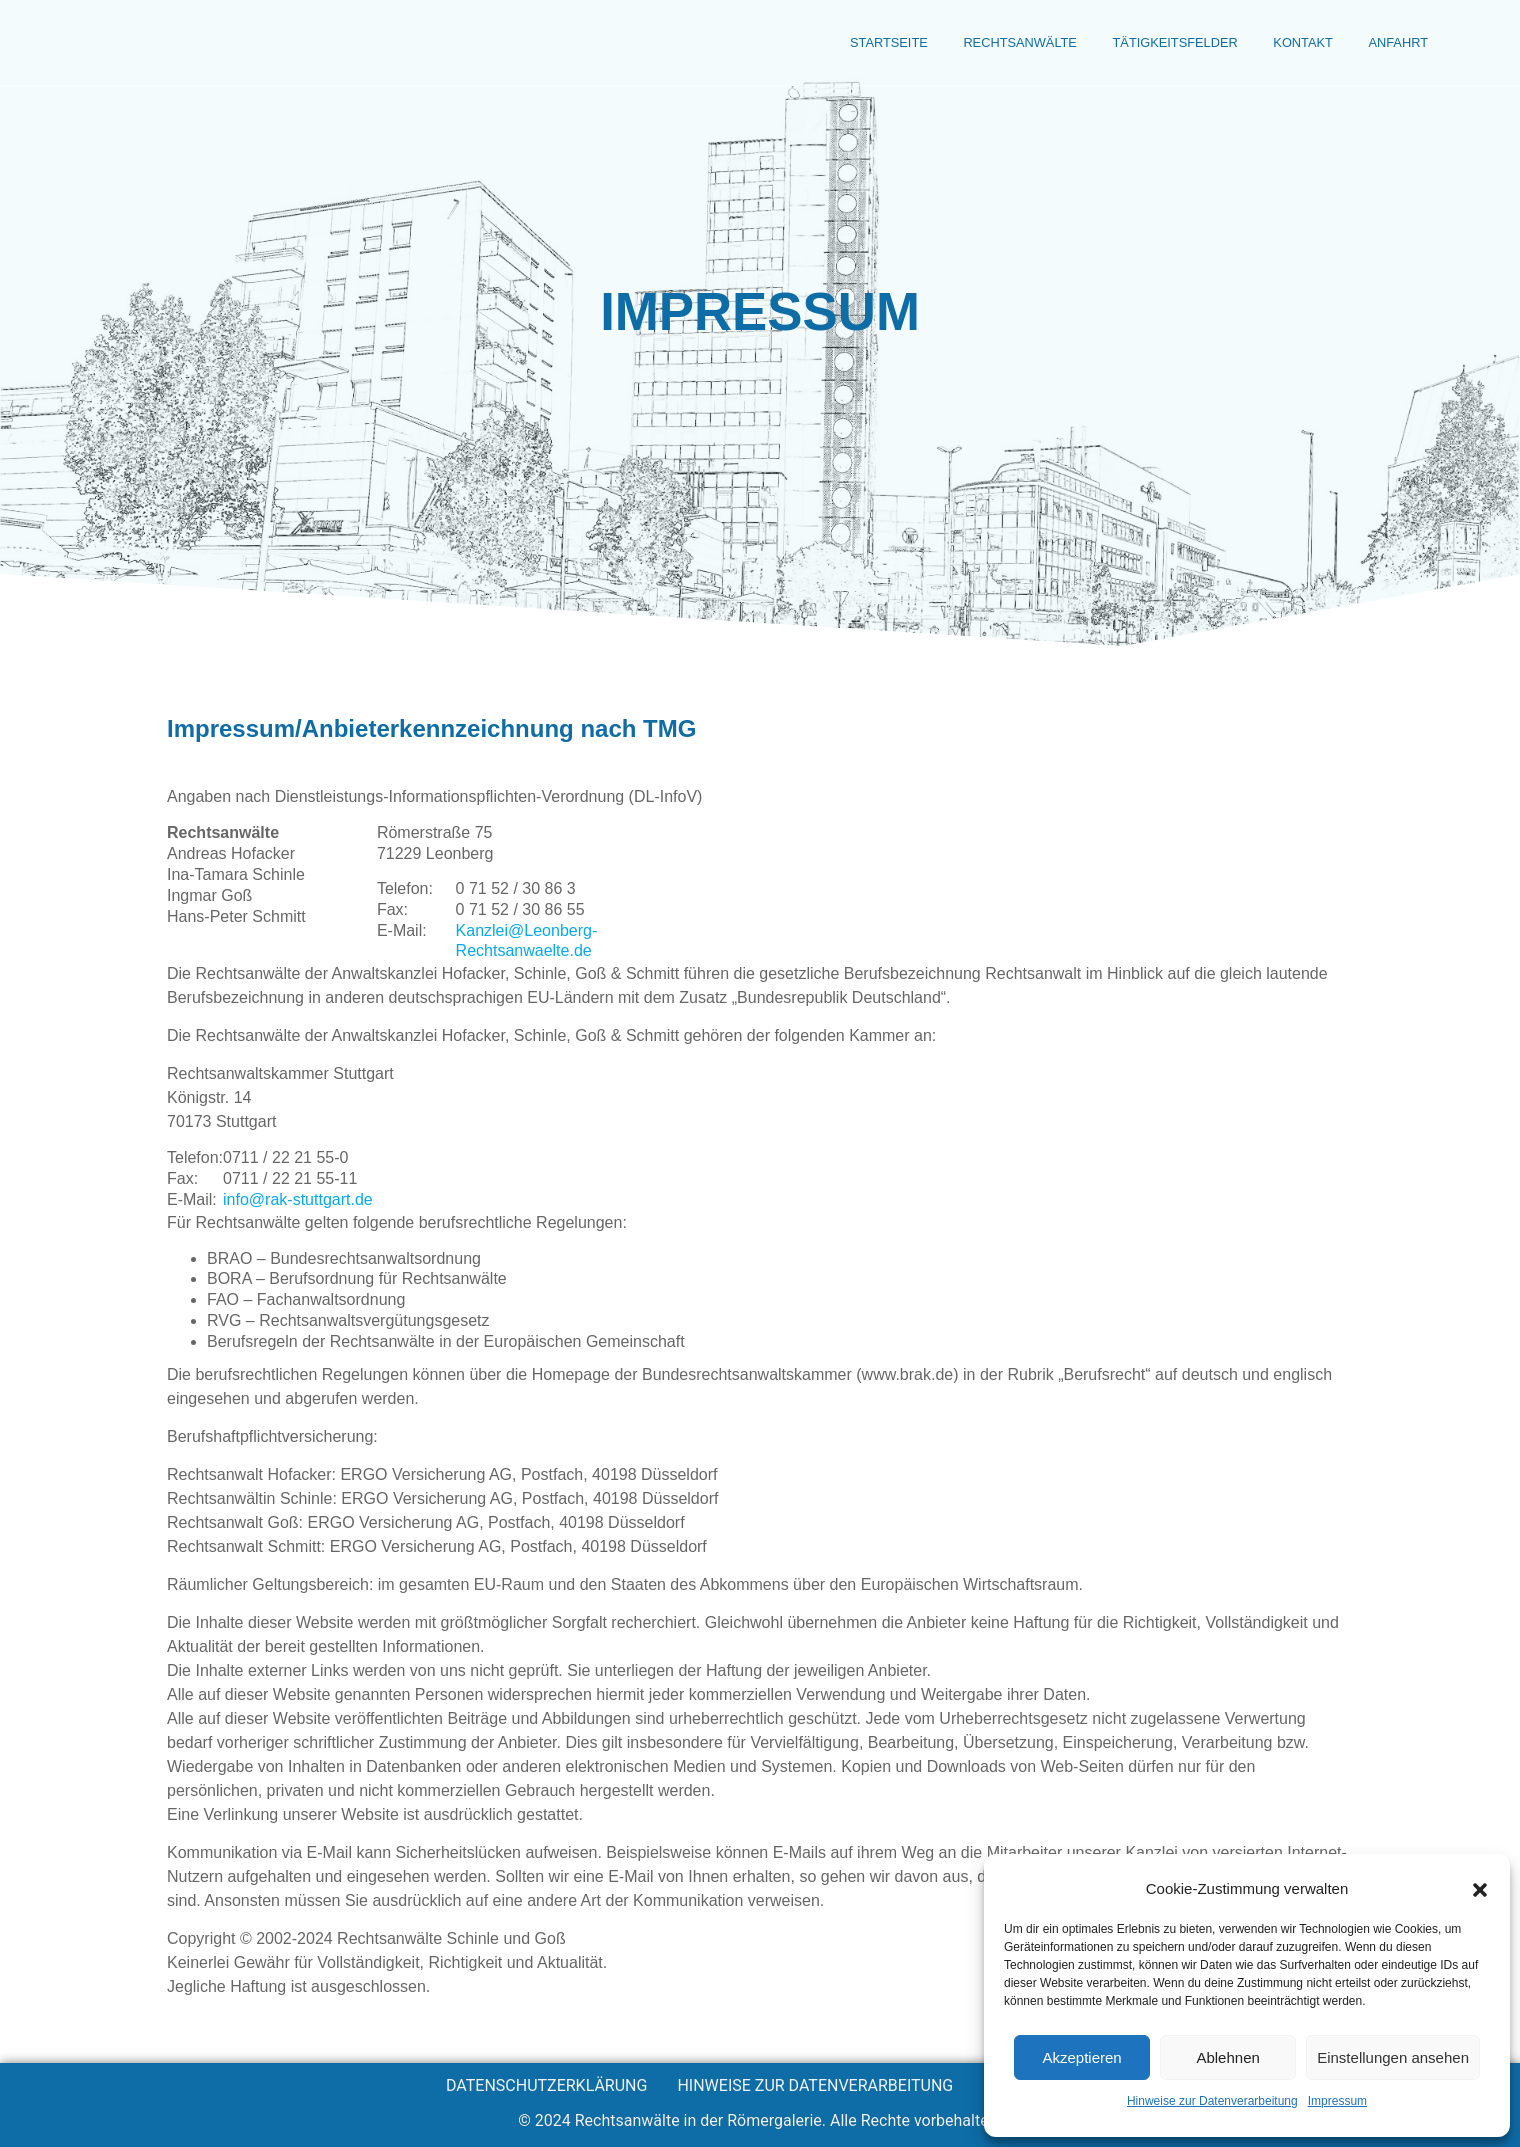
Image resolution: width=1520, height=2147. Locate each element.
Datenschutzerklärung (546, 2085)
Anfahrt (1391, 44)
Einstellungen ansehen (1393, 2057)
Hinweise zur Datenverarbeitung (1212, 2101)
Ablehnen (1227, 2057)
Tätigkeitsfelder (1128, 44)
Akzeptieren (1081, 2057)
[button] (1480, 1890)
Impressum (1337, 2101)
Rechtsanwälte (942, 44)
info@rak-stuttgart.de (298, 1199)
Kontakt (1280, 44)
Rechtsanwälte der (243, 44)
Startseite (786, 44)
